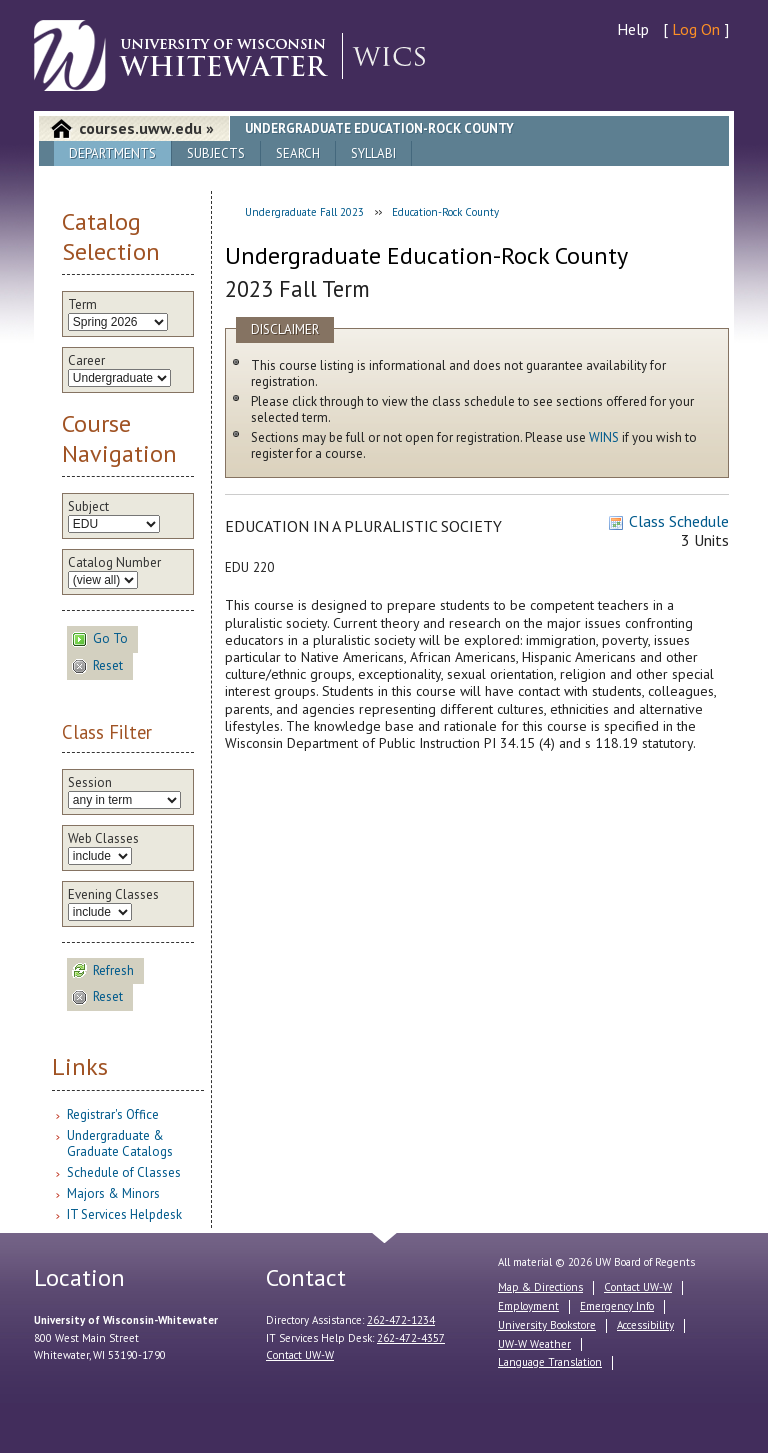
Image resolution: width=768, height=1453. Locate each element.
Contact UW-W (300, 1355)
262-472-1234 (401, 1320)
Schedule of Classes (124, 1172)
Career (86, 361)
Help (633, 29)
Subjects (216, 153)
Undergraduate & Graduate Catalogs (120, 1143)
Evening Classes (113, 895)
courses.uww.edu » (146, 128)
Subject (88, 507)
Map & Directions (540, 1287)
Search (298, 153)
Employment (528, 1306)
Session (90, 783)
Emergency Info (617, 1306)
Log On (696, 29)
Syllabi (373, 153)
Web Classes (103, 839)
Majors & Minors (113, 1193)
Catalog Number (114, 563)
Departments (112, 153)
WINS (604, 437)
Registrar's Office (113, 1114)
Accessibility (645, 1325)
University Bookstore (547, 1325)
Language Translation (550, 1362)
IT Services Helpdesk (124, 1214)
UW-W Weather (534, 1344)
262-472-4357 (411, 1338)
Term (82, 305)
